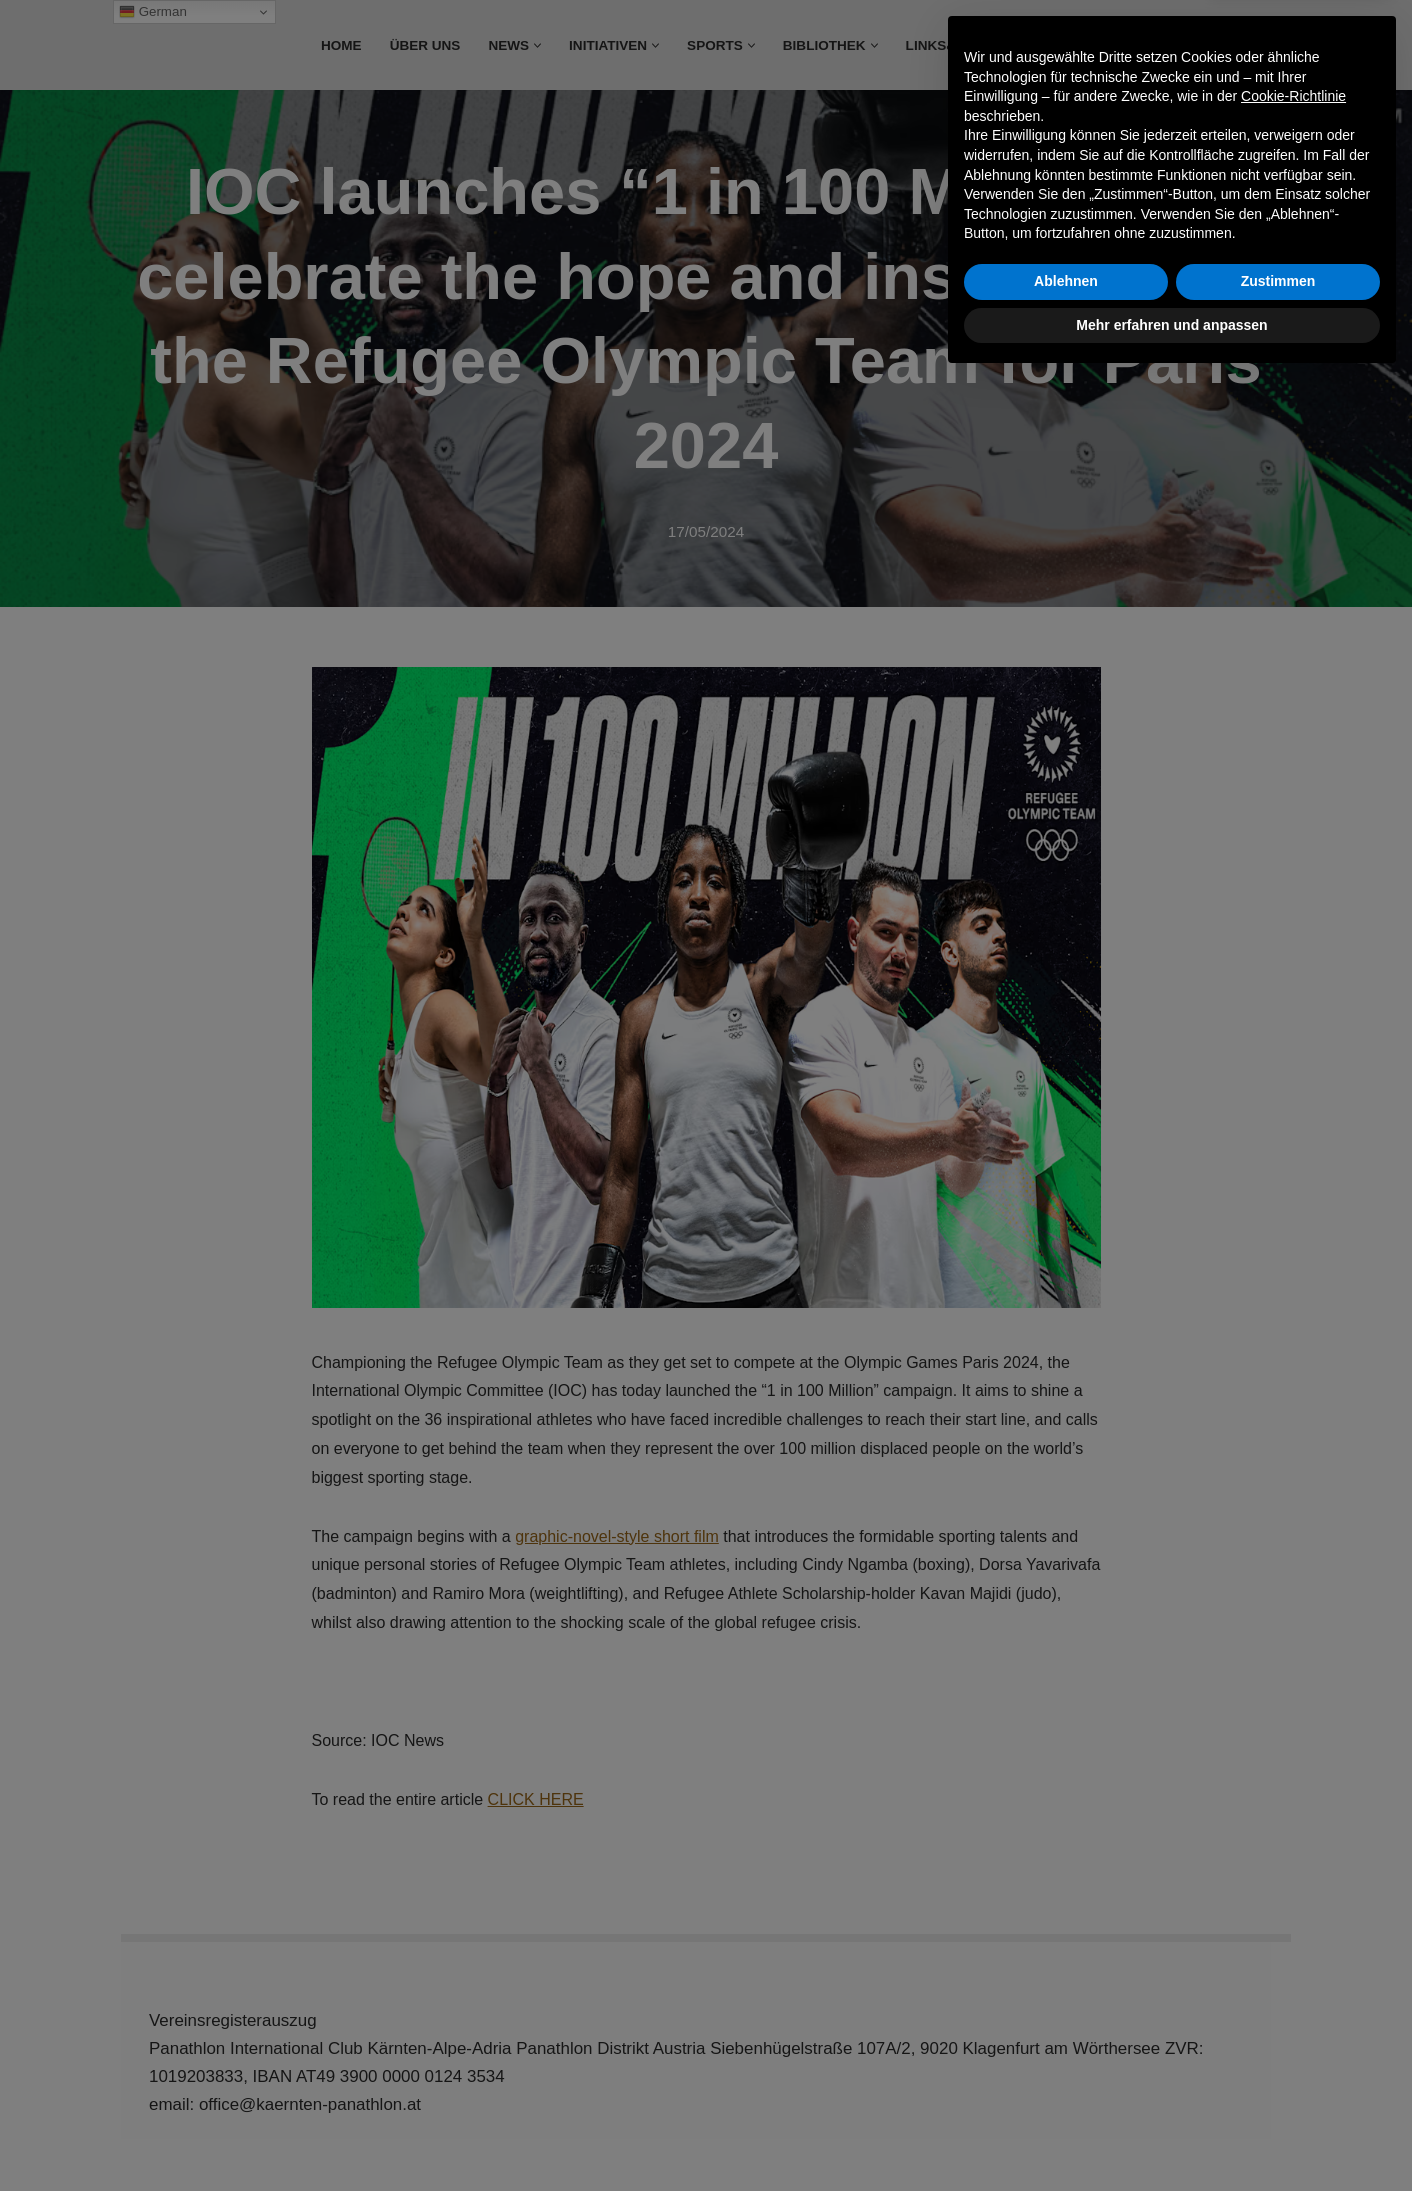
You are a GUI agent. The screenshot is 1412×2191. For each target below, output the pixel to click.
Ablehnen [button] (1066, 2093)
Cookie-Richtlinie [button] (1293, 1908)
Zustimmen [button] (1278, 2093)
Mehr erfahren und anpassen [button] (1171, 2136)
